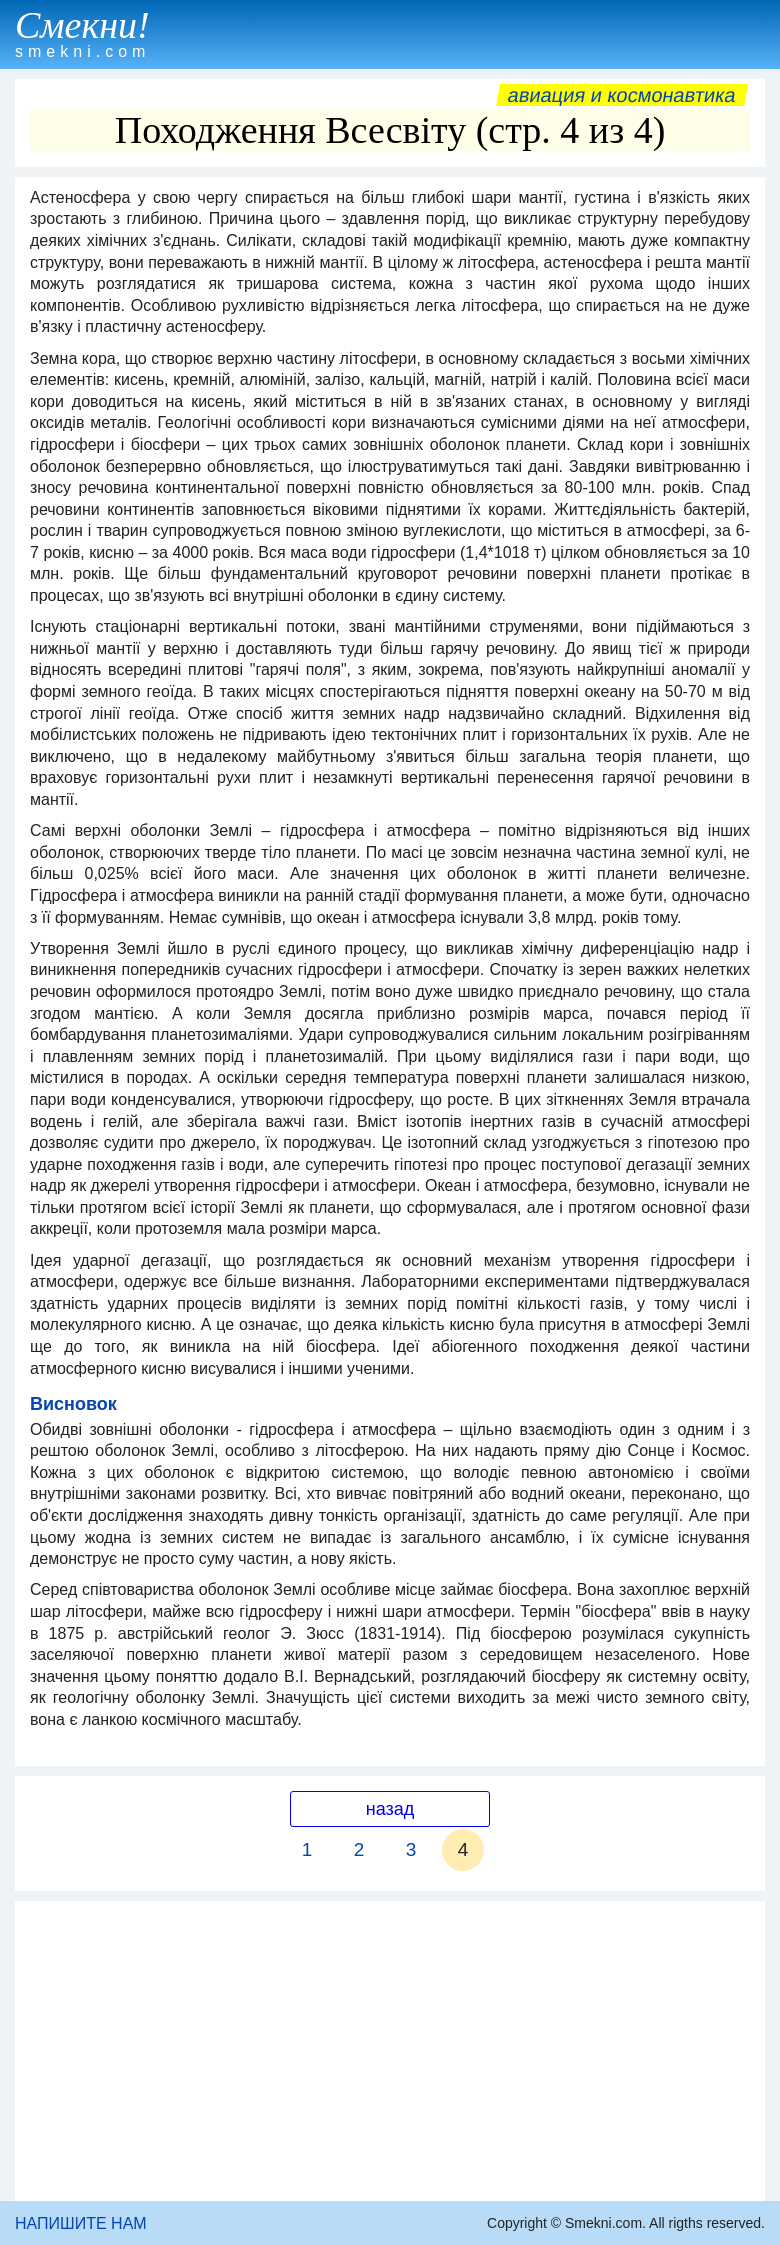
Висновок (73, 1404)
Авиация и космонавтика (622, 95)
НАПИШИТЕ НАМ (81, 2223)
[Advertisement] (390, 2051)
